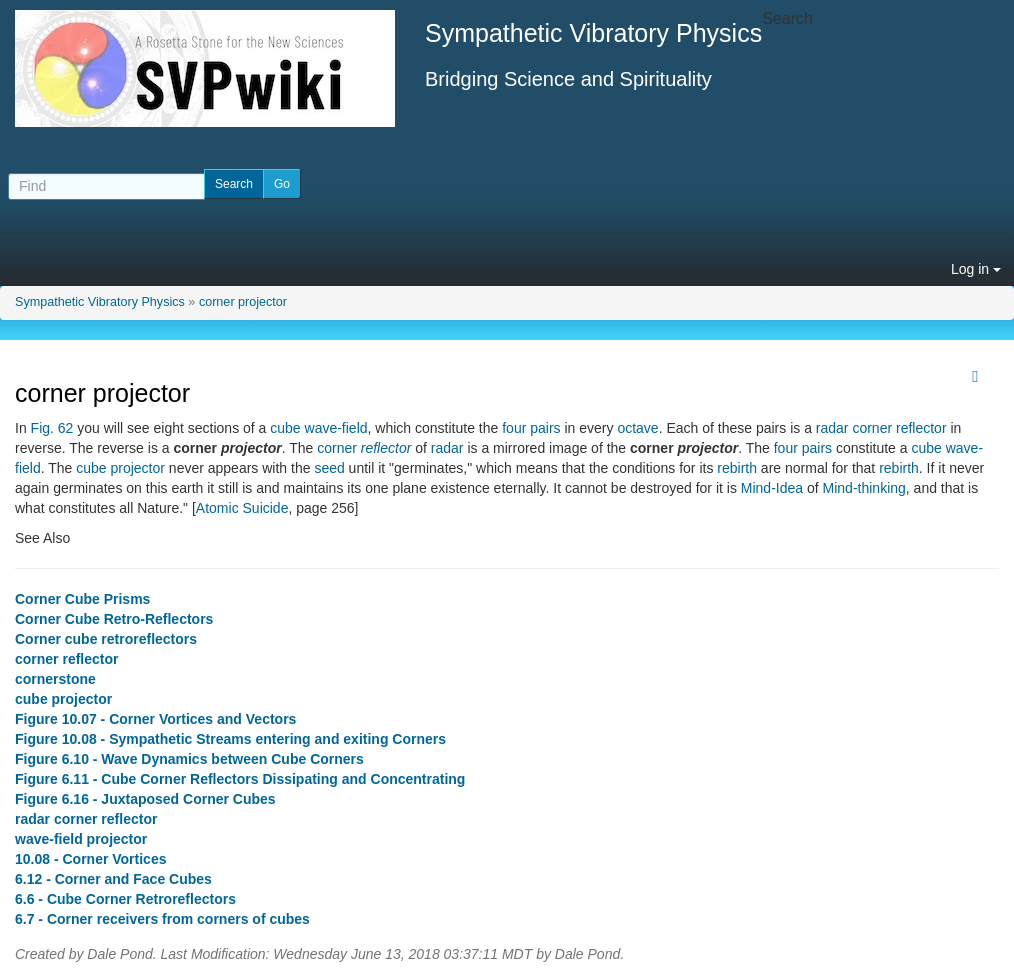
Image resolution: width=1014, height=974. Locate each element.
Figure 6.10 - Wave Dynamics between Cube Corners (189, 759)
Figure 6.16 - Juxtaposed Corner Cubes (145, 799)
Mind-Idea (772, 488)
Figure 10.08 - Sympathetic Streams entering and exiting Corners (230, 739)
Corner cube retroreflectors (106, 639)
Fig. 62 (52, 428)
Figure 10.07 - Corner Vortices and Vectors (155, 719)
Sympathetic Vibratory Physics (100, 302)
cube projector (120, 468)
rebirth (737, 468)
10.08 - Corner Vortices (90, 859)
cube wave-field (318, 428)
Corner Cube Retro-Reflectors (114, 619)
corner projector (243, 302)
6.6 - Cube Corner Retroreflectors (125, 899)
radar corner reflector (881, 428)
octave (637, 428)
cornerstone (55, 679)
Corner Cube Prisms (82, 599)
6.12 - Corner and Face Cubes (113, 879)
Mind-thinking (864, 488)
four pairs (531, 428)
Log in (976, 269)
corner (364, 448)
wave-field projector (81, 839)
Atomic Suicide (242, 508)
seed (329, 468)
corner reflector (66, 659)
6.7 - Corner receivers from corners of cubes (162, 919)
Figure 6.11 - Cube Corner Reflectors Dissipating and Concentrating (240, 779)
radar (447, 448)
